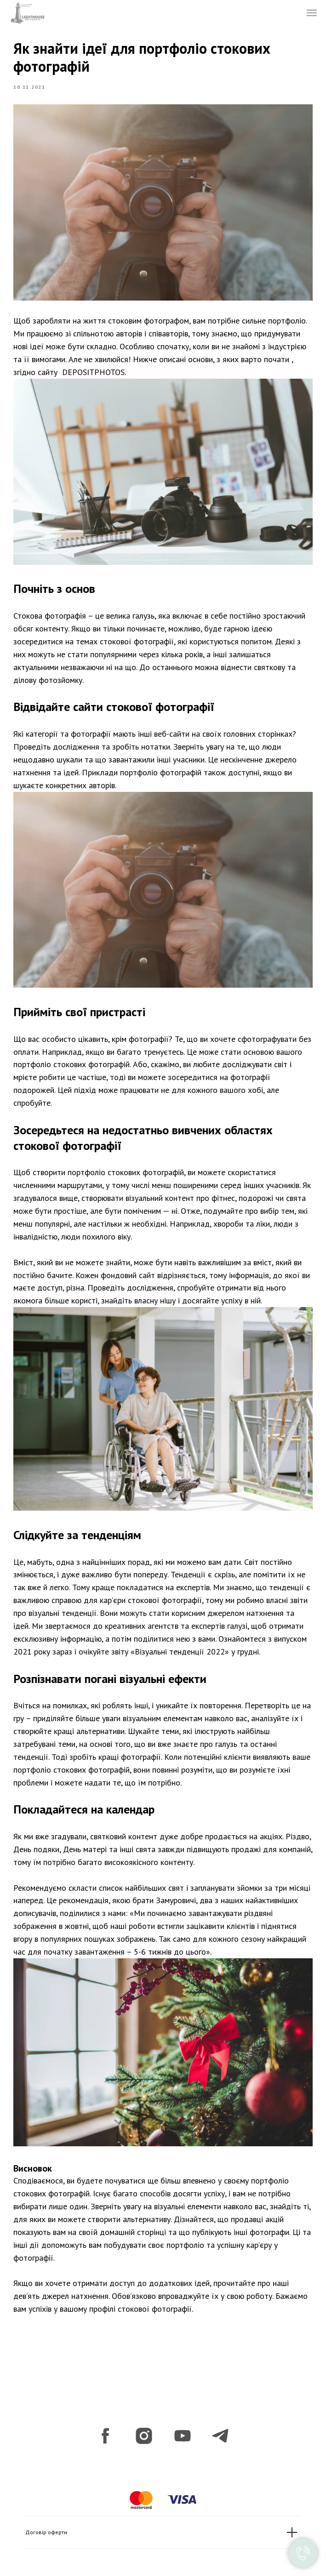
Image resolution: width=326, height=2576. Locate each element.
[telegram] (221, 2428)
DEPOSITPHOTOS (96, 373)
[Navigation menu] (312, 13)
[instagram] (144, 2428)
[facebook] (105, 2428)
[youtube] (182, 2428)
